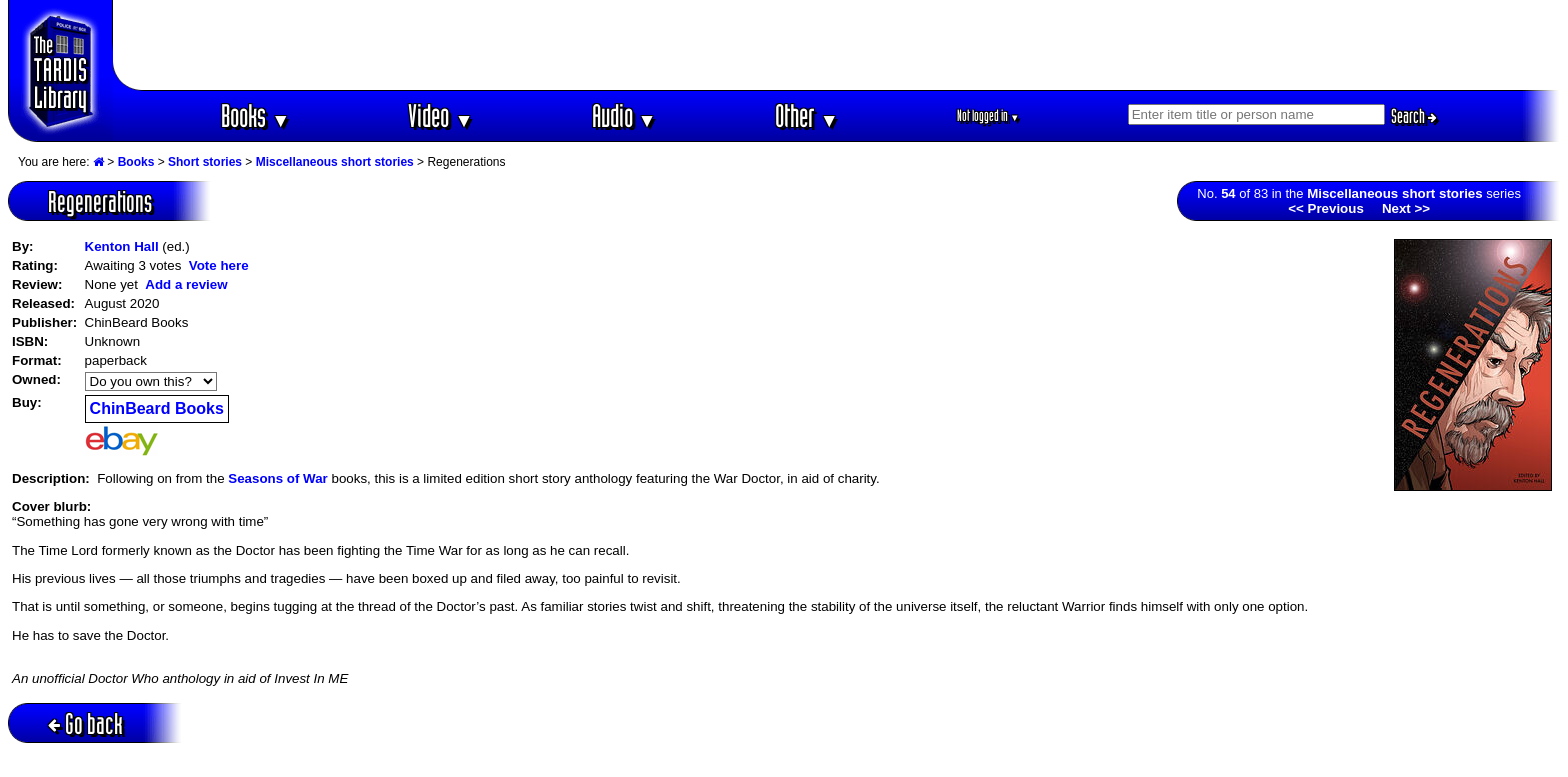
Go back (85, 723)
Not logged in (988, 115)
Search (1414, 116)
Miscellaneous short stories (335, 162)
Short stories (205, 162)
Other (807, 115)
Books (255, 115)
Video (440, 115)
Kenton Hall (122, 246)
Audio (624, 115)
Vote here (219, 265)
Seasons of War (278, 478)
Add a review (186, 284)
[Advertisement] (837, 45)
